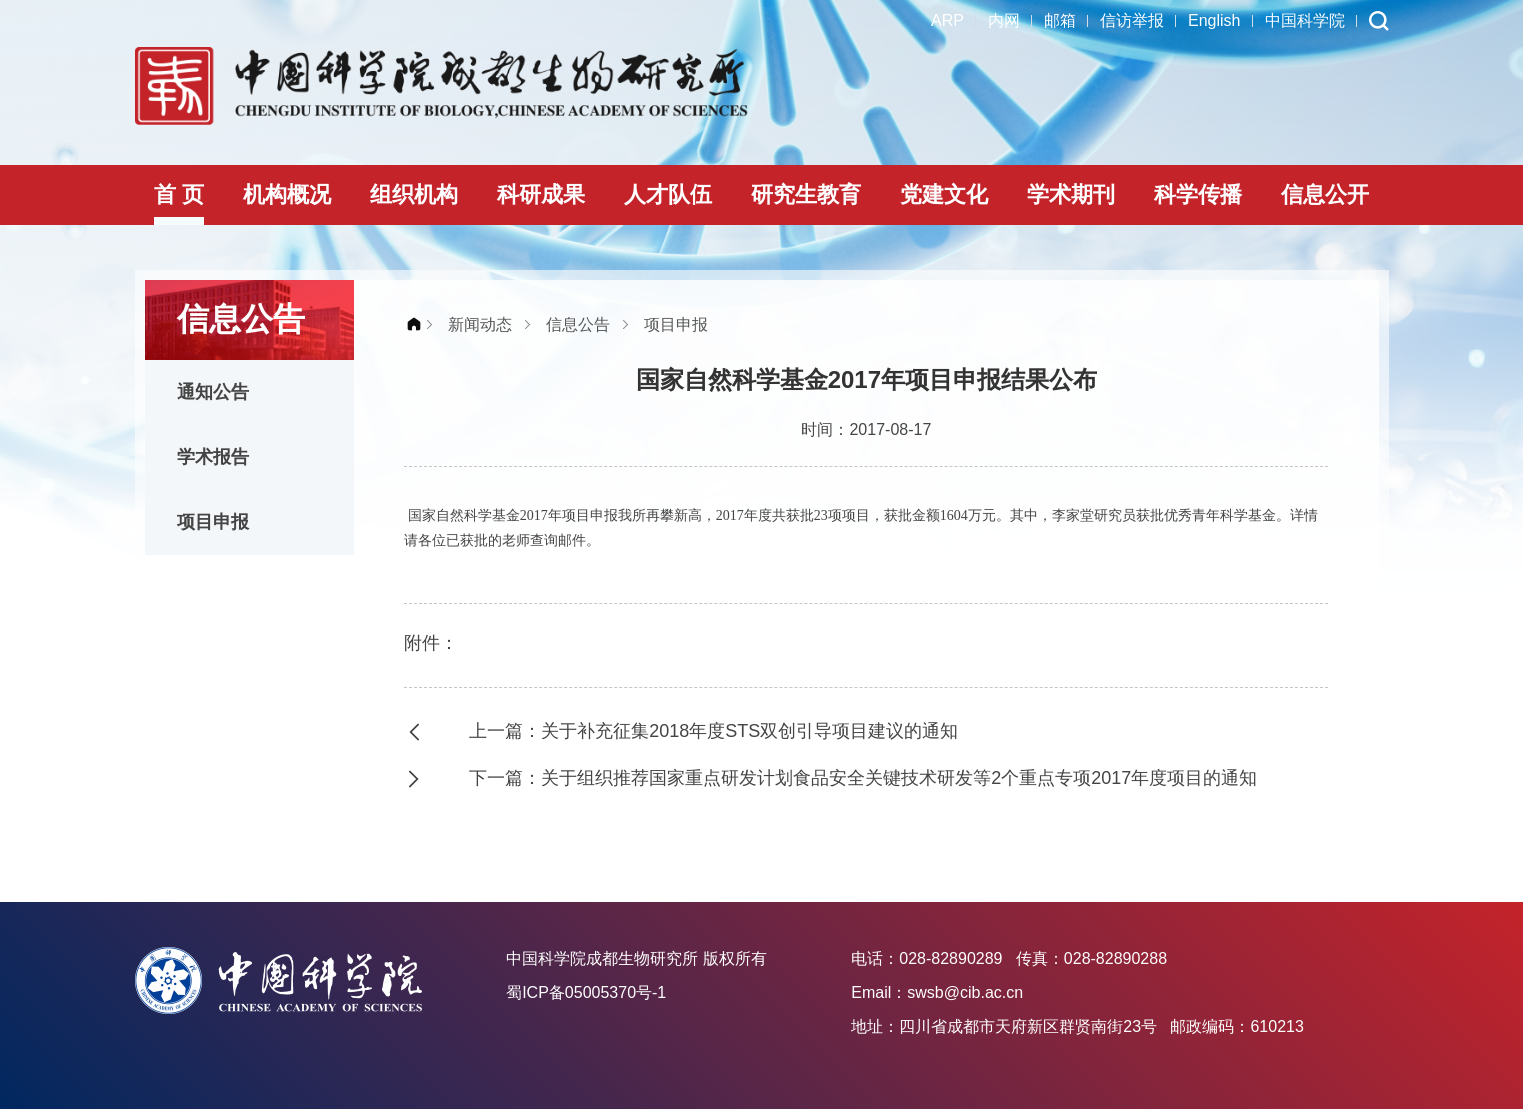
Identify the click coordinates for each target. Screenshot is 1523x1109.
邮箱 (1060, 20)
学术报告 (213, 457)
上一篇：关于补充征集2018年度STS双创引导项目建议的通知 (713, 731)
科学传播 (1198, 194)
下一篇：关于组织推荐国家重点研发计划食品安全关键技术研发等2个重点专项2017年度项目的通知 (863, 778)
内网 (1004, 20)
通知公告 (213, 392)
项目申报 (213, 522)
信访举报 (1132, 20)
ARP (947, 20)
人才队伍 (668, 194)
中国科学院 (1305, 20)
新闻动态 (480, 324)
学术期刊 (1071, 194)
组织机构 (414, 194)
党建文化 (944, 194)
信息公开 (1325, 194)
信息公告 (578, 324)
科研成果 (541, 194)
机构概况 (287, 194)
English (1214, 20)
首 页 (179, 194)
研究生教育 (806, 194)
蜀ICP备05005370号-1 (586, 992)
